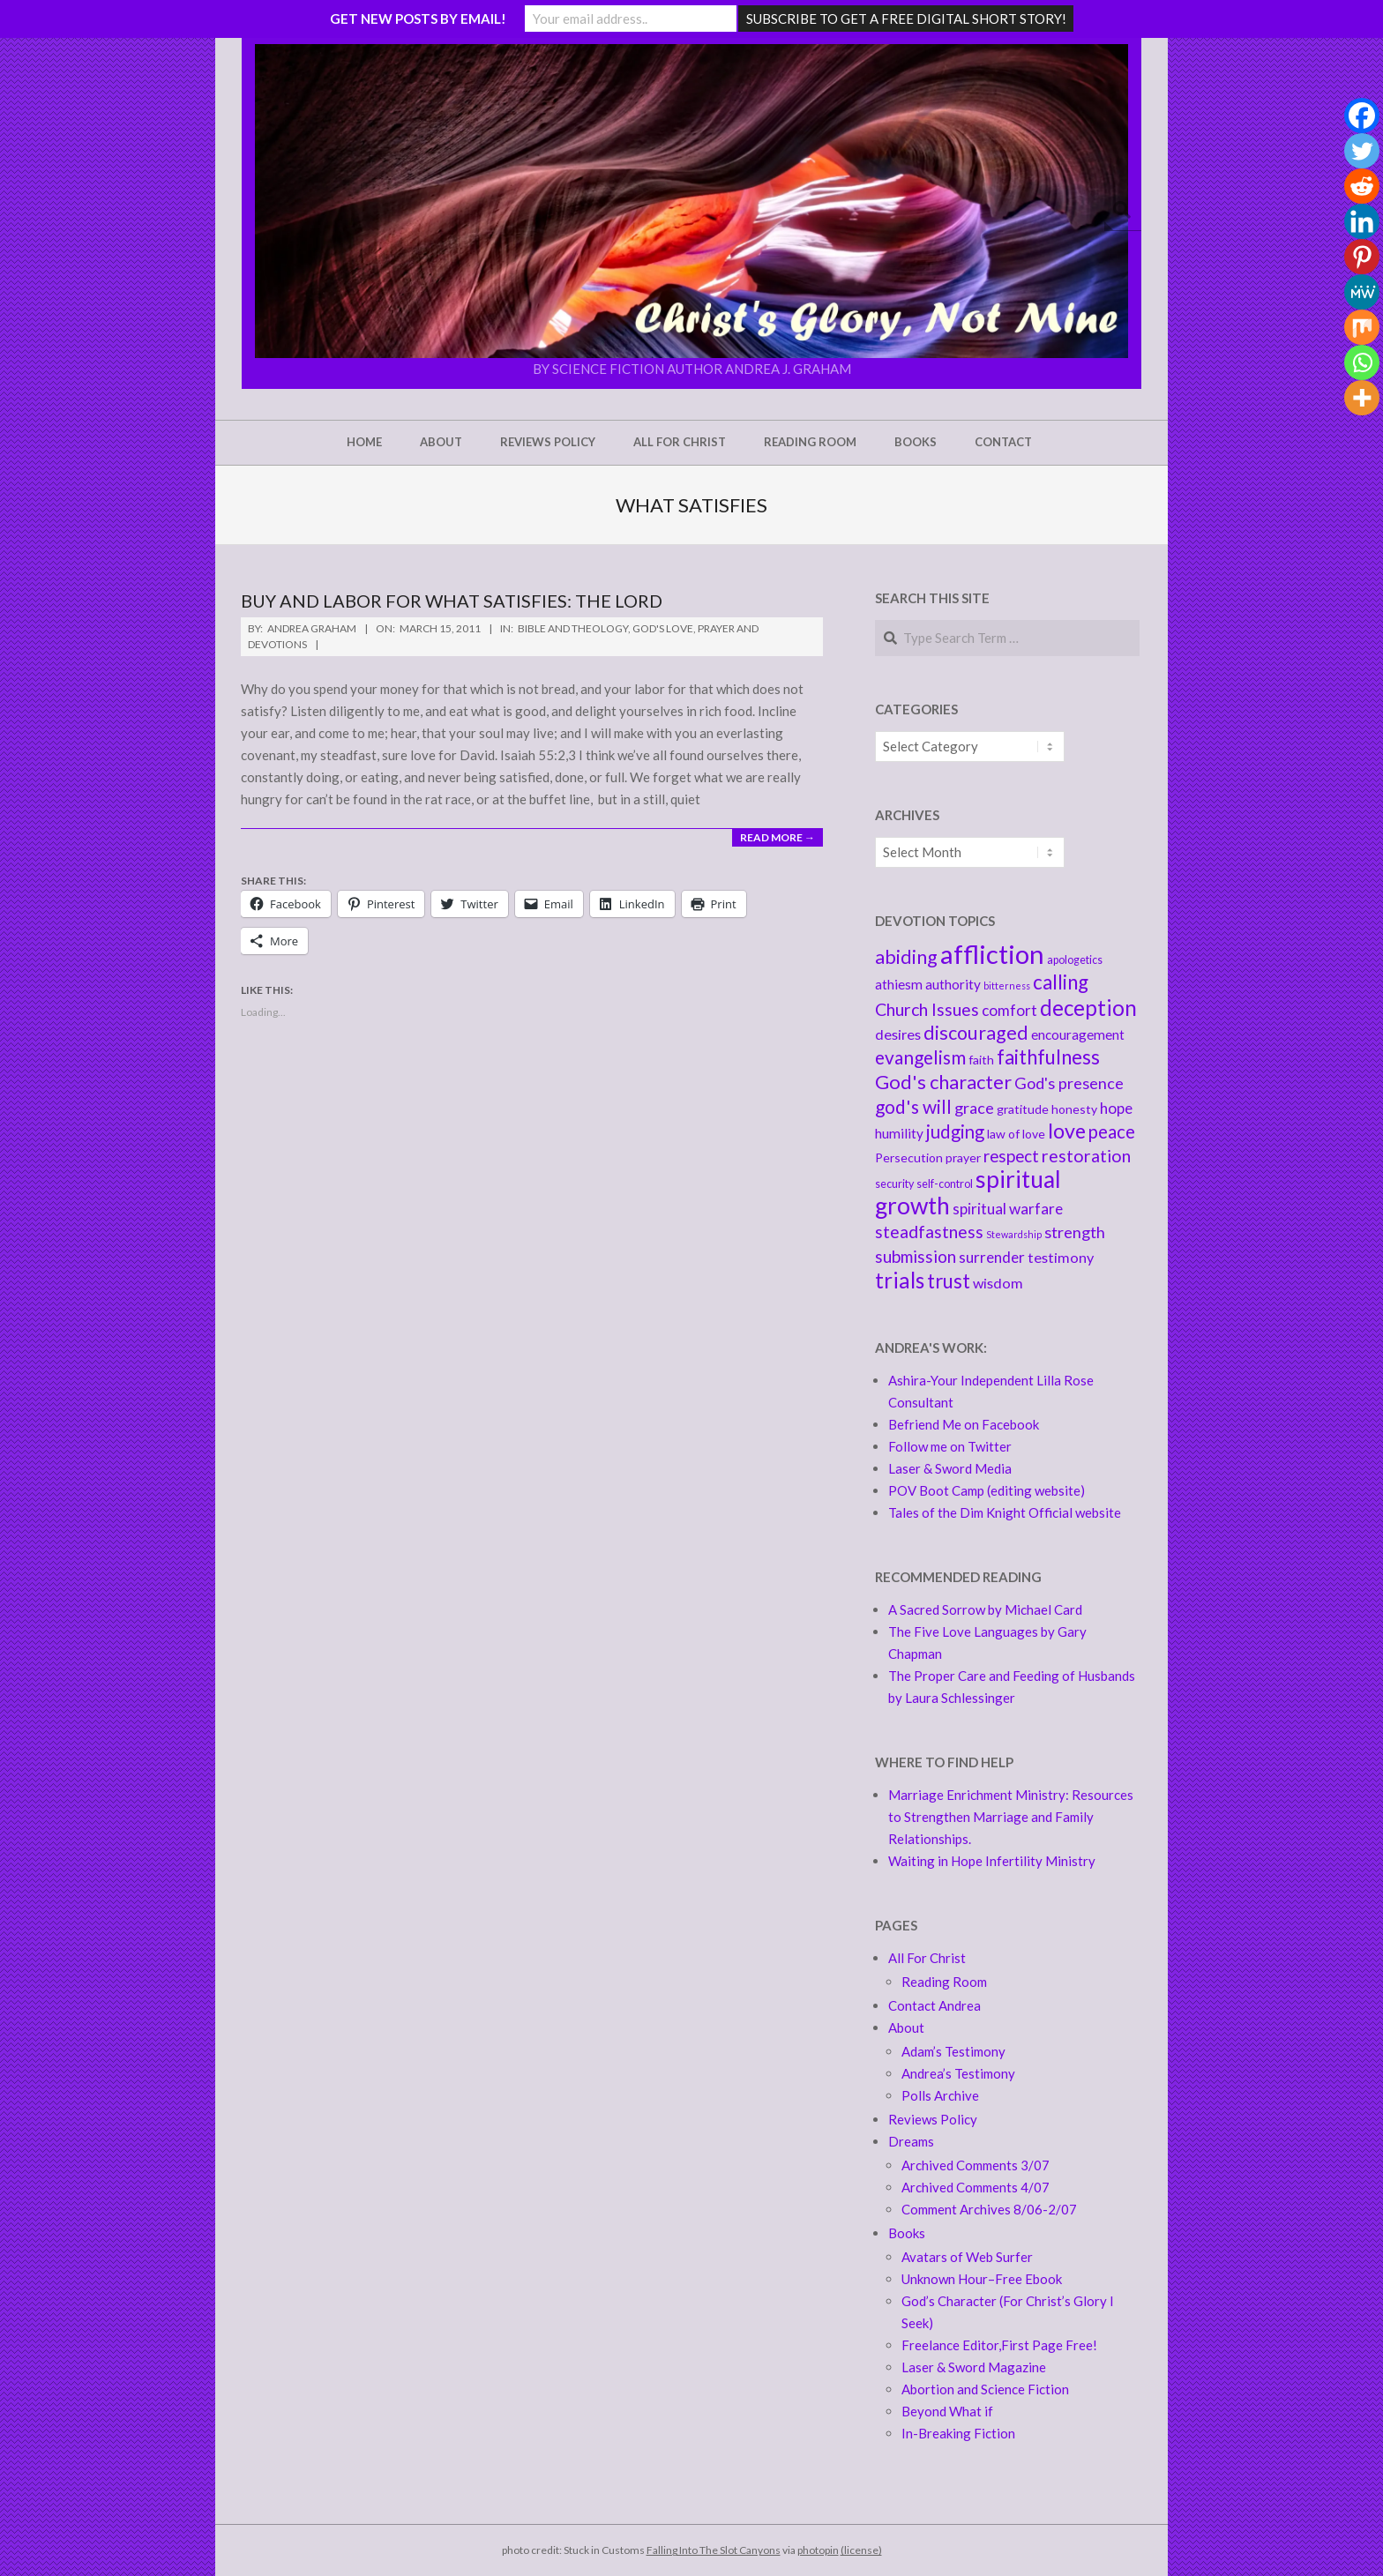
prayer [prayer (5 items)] (963, 1157)
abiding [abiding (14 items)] (906, 956)
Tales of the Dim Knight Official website (1004, 1512)
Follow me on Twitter (950, 1446)
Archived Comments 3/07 (975, 2165)
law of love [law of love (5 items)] (1016, 1133)
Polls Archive (940, 2095)
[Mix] (1361, 327)
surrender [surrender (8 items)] (992, 1257)
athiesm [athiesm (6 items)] (899, 984)
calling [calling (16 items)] (1060, 982)
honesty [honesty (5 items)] (1074, 1108)
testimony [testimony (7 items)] (1061, 1257)
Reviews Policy (932, 2119)
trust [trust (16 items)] (948, 1281)
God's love (662, 628)
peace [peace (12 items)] (1111, 1131)
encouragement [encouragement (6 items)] (1078, 1034)
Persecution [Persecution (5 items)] (909, 1157)
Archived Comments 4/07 (975, 2187)
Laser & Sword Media (950, 1468)
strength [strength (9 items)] (1074, 1232)
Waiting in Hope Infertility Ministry (991, 1861)
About (906, 2027)
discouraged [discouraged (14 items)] (975, 1032)
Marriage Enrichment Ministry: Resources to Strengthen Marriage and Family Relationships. (1010, 1817)
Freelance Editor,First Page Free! (999, 2345)
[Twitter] (1361, 150)
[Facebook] (1361, 115)
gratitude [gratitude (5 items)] (1023, 1108)
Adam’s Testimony (953, 2051)
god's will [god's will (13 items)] (913, 1106)
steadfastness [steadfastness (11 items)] (929, 1231)
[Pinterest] (1361, 256)
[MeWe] (1361, 292)
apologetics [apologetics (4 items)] (1075, 960)
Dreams (911, 2141)
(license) (861, 2550)
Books (906, 2233)
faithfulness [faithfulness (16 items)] (1048, 1057)
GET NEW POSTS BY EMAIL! (418, 18)
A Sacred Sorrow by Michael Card (985, 1609)
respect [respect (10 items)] (1011, 1156)
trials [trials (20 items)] (899, 1280)
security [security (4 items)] (894, 1184)
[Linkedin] (1361, 221)
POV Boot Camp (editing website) (986, 1490)
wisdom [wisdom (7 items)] (998, 1282)
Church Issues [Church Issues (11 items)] (927, 1009)
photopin (818, 2550)
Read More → (777, 837)
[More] (1361, 397)
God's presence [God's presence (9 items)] (1069, 1083)
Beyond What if (947, 2411)
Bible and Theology (573, 628)
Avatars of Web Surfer (967, 2257)
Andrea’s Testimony (958, 2073)
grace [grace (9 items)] (974, 1107)
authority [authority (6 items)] (953, 984)
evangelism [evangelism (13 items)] (920, 1057)
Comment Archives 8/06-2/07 (989, 2209)
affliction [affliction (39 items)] (992, 953)
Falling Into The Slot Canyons (714, 2550)
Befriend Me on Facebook (963, 1424)
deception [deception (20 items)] (1088, 1007)
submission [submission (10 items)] (915, 1256)
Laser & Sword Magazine (973, 2367)
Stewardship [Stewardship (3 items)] (1014, 1234)
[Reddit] (1361, 186)
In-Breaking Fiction (958, 2433)
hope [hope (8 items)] (1116, 1108)
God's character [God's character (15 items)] (943, 1082)
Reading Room (944, 1982)
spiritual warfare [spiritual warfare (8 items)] (1008, 1208)
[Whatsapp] (1361, 362)
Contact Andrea (934, 2005)
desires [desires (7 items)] (898, 1034)
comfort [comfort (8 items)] (1009, 1010)
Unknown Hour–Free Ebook (981, 2279)
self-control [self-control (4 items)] (944, 1184)
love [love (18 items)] (1067, 1130)
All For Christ (927, 1958)
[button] (691, 201)
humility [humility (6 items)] (899, 1133)
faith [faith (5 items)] (981, 1059)
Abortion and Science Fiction (985, 2389)
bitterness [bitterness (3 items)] (1006, 985)
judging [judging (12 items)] (955, 1131)
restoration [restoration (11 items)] (1086, 1156)
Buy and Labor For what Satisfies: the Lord (451, 600)
